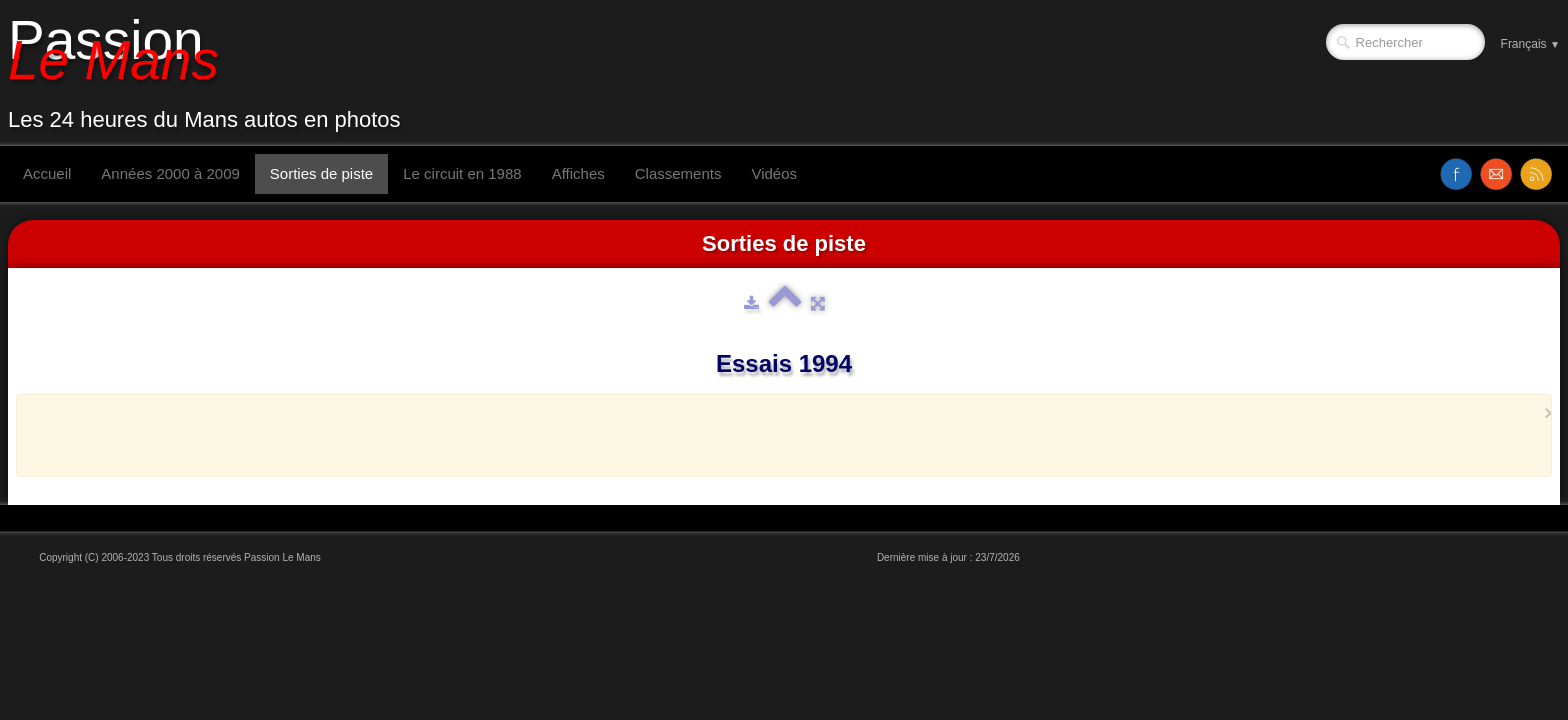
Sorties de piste (321, 173)
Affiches (578, 173)
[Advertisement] (778, 435)
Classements (678, 173)
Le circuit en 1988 (462, 173)
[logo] (212, 73)
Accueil (47, 173)
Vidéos (774, 173)
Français (1530, 44)
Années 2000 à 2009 (170, 173)
